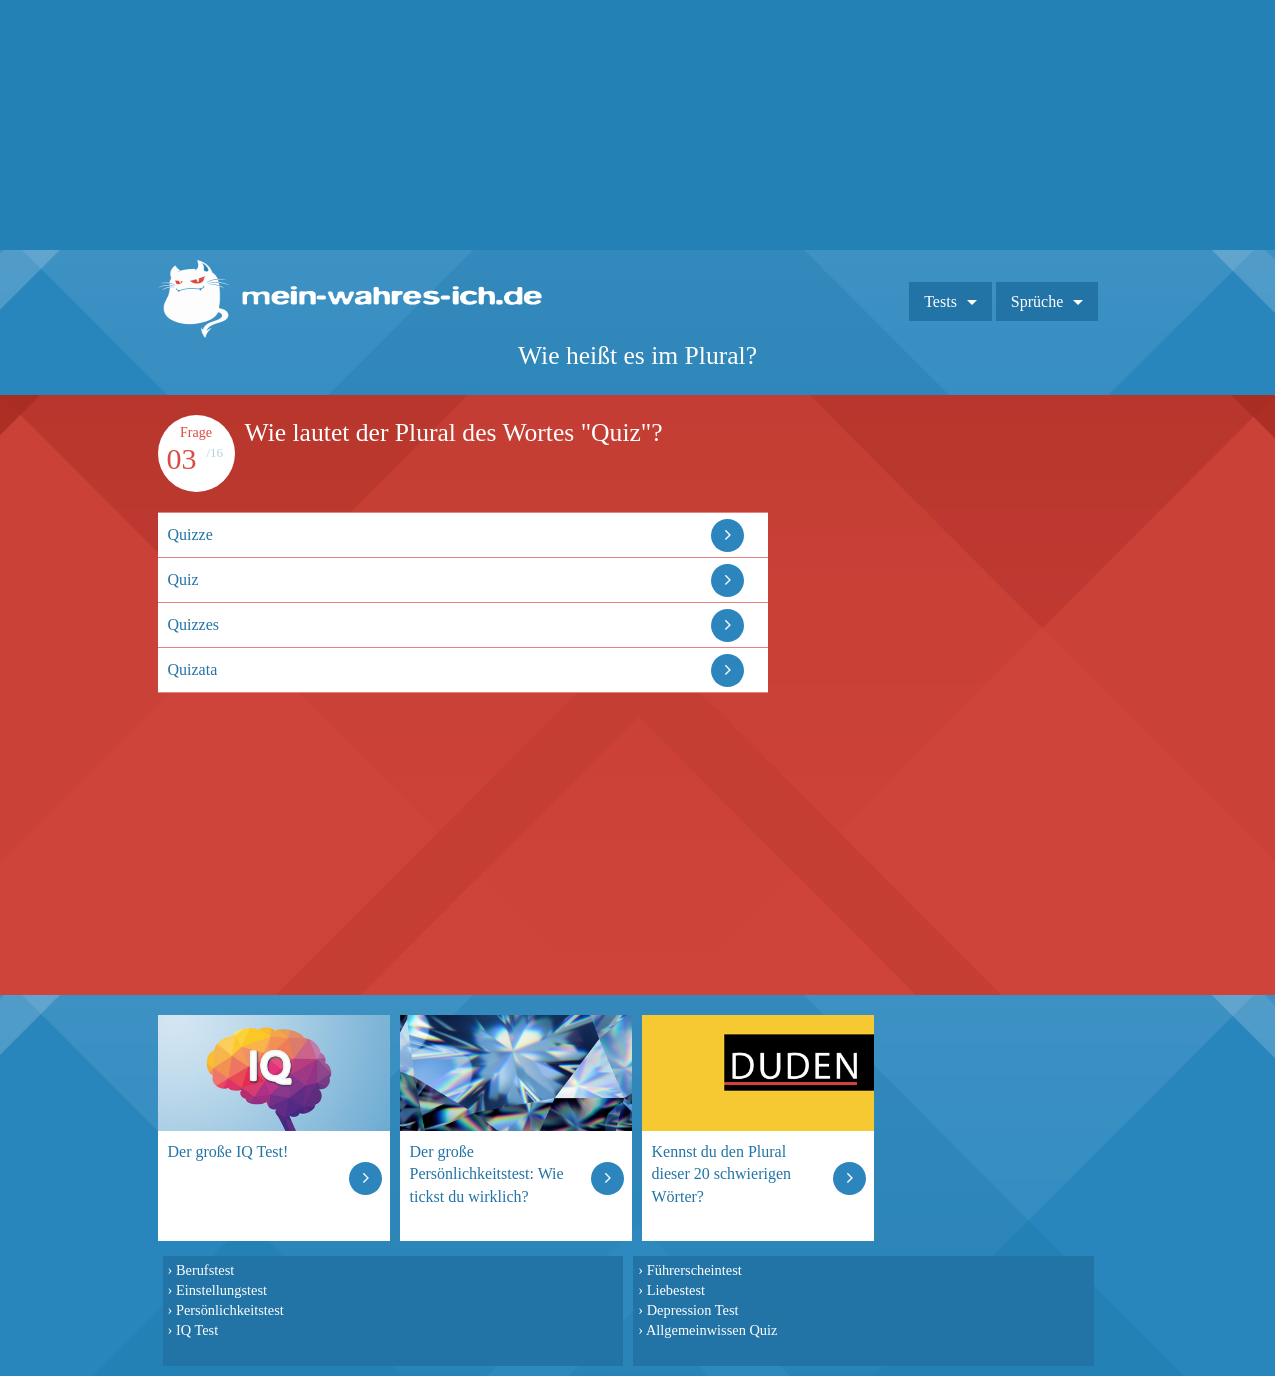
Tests (940, 301)
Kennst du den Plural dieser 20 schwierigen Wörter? (722, 1173)
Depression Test (693, 1310)
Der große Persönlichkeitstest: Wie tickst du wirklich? (487, 1173)
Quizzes (194, 624)
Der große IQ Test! (228, 1151)
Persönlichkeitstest (230, 1310)
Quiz (183, 579)
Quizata (193, 669)
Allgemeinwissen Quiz (712, 1330)
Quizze (190, 534)
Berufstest (205, 1270)
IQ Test (197, 1330)
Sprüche (1037, 301)
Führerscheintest (694, 1270)
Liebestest (676, 1290)
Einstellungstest (221, 1290)
